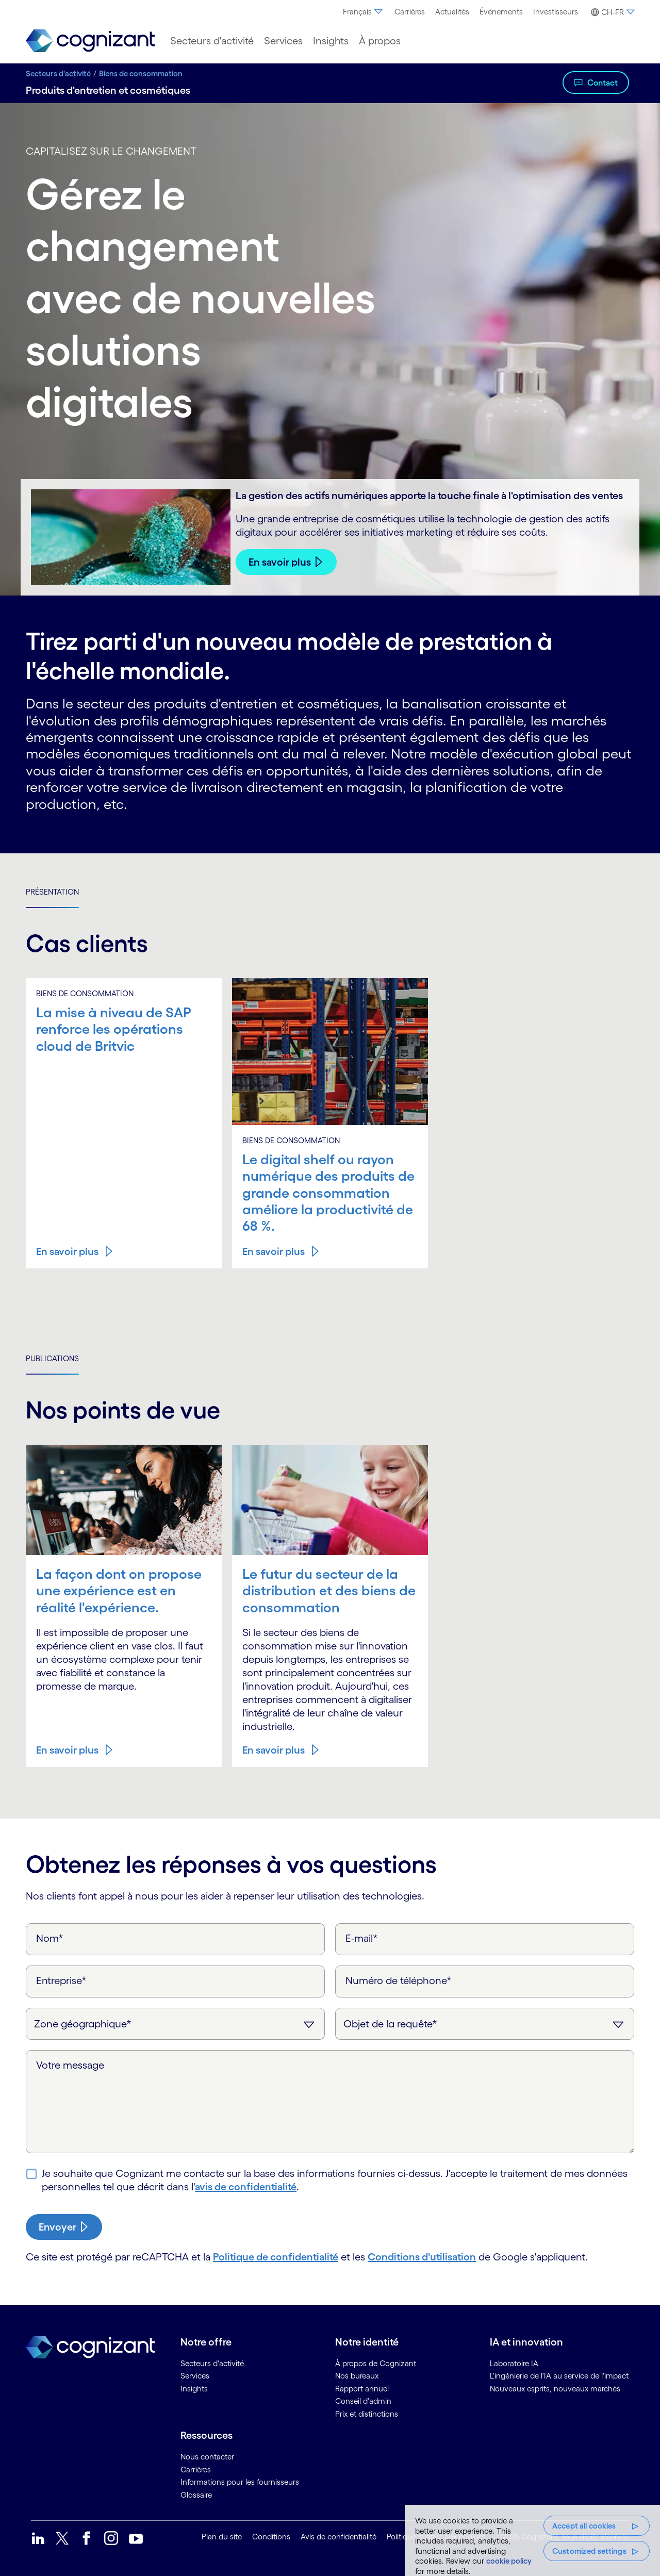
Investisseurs (555, 11)
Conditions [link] (271, 2536)
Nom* (49, 1938)
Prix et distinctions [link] (366, 2413)
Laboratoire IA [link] (514, 2363)
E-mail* (361, 1938)
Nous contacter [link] (207, 2456)
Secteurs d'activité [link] (212, 2363)
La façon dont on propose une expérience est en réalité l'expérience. (119, 1590)
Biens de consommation (141, 73)
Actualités (452, 11)
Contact (602, 82)
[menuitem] (363, 12)
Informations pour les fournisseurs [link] (239, 2482)
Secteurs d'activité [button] (212, 40)
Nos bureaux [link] (356, 2375)
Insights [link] (194, 2388)
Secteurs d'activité (58, 73)
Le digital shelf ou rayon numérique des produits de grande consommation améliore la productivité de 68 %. (328, 1192)
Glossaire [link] (196, 2494)
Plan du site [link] (222, 2536)
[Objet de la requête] (484, 2024)
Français (363, 11)
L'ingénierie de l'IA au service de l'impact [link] (559, 2375)
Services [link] (194, 2375)
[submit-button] (64, 2227)
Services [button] (283, 40)
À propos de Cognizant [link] (375, 2363)
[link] (90, 41)
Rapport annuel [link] (362, 2388)
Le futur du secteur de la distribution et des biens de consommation (329, 1590)
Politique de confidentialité (275, 2257)
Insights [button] (331, 40)
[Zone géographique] (175, 2024)
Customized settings (589, 2551)
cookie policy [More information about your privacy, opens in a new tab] (509, 2560)
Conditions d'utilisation (422, 2257)
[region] (532, 2540)
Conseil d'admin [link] (363, 2401)
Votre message (70, 2065)
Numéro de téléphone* (398, 1980)
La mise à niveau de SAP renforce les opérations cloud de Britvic (113, 1028)
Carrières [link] (195, 2469)
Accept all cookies (584, 2525)
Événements (501, 11)
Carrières (409, 11)
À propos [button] (380, 40)
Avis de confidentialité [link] (338, 2536)
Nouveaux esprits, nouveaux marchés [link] (555, 2388)
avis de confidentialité (245, 2186)
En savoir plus (280, 562)
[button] (611, 12)
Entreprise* (61, 1980)
